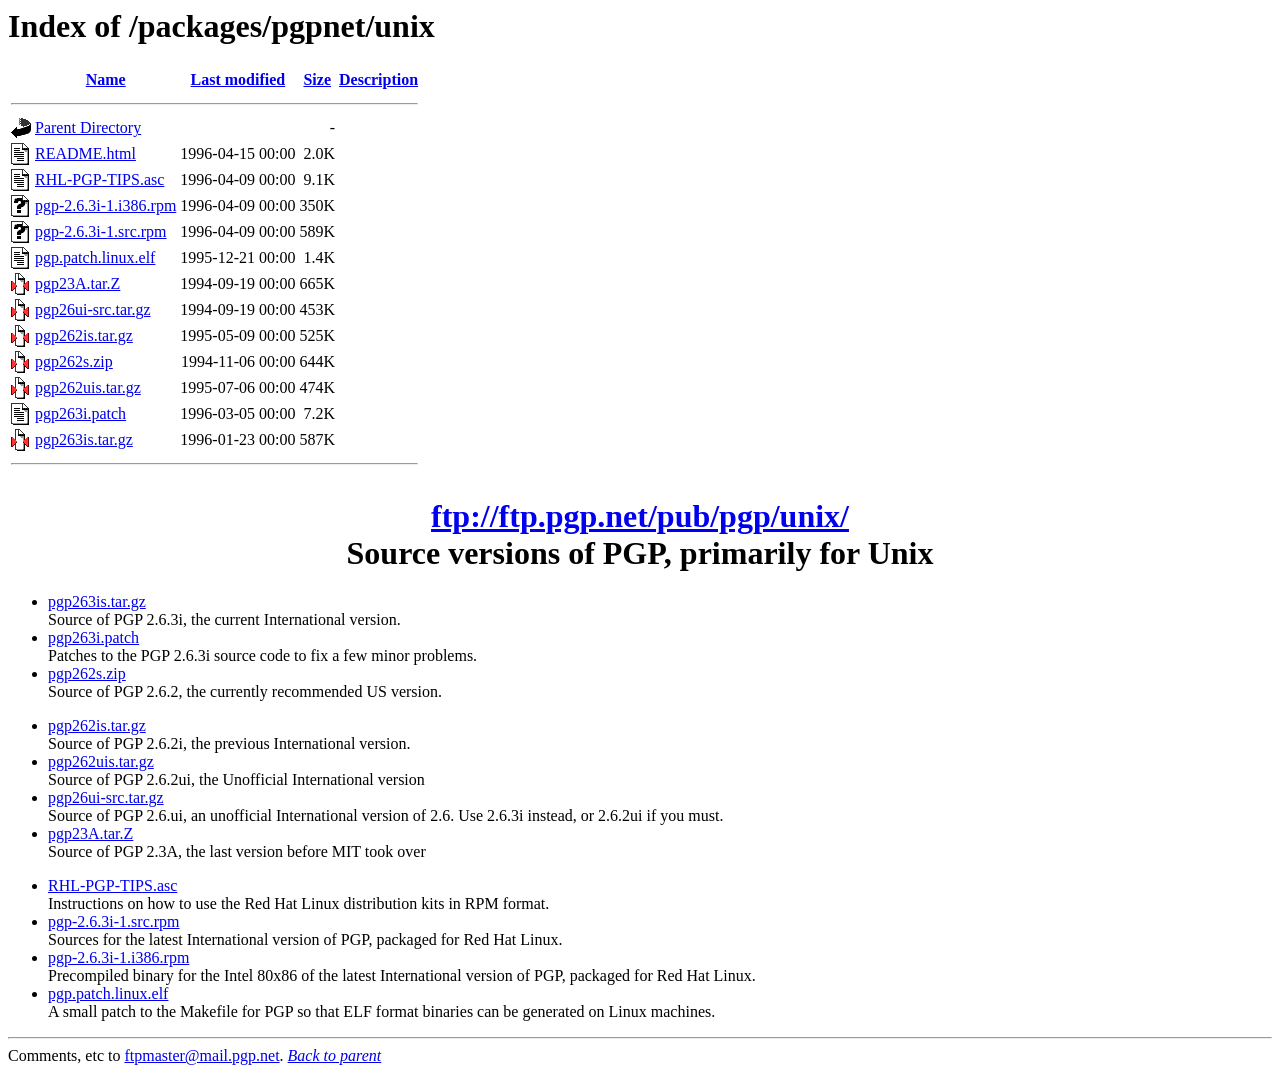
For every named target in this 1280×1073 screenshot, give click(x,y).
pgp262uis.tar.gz (88, 387)
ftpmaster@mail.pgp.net (201, 1055)
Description (378, 79)
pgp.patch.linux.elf (95, 257)
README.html (85, 153)
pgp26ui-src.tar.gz (93, 309)
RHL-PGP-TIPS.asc (99, 179)
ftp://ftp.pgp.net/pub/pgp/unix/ (640, 516)
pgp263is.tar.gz (84, 439)
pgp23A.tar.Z (77, 283)
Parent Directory (88, 127)
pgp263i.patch (80, 413)
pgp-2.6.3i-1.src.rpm (101, 231)
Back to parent (335, 1055)
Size (317, 79)
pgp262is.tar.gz (84, 335)
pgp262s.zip (74, 361)
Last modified (238, 79)
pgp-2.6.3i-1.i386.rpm (105, 205)
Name (106, 79)
